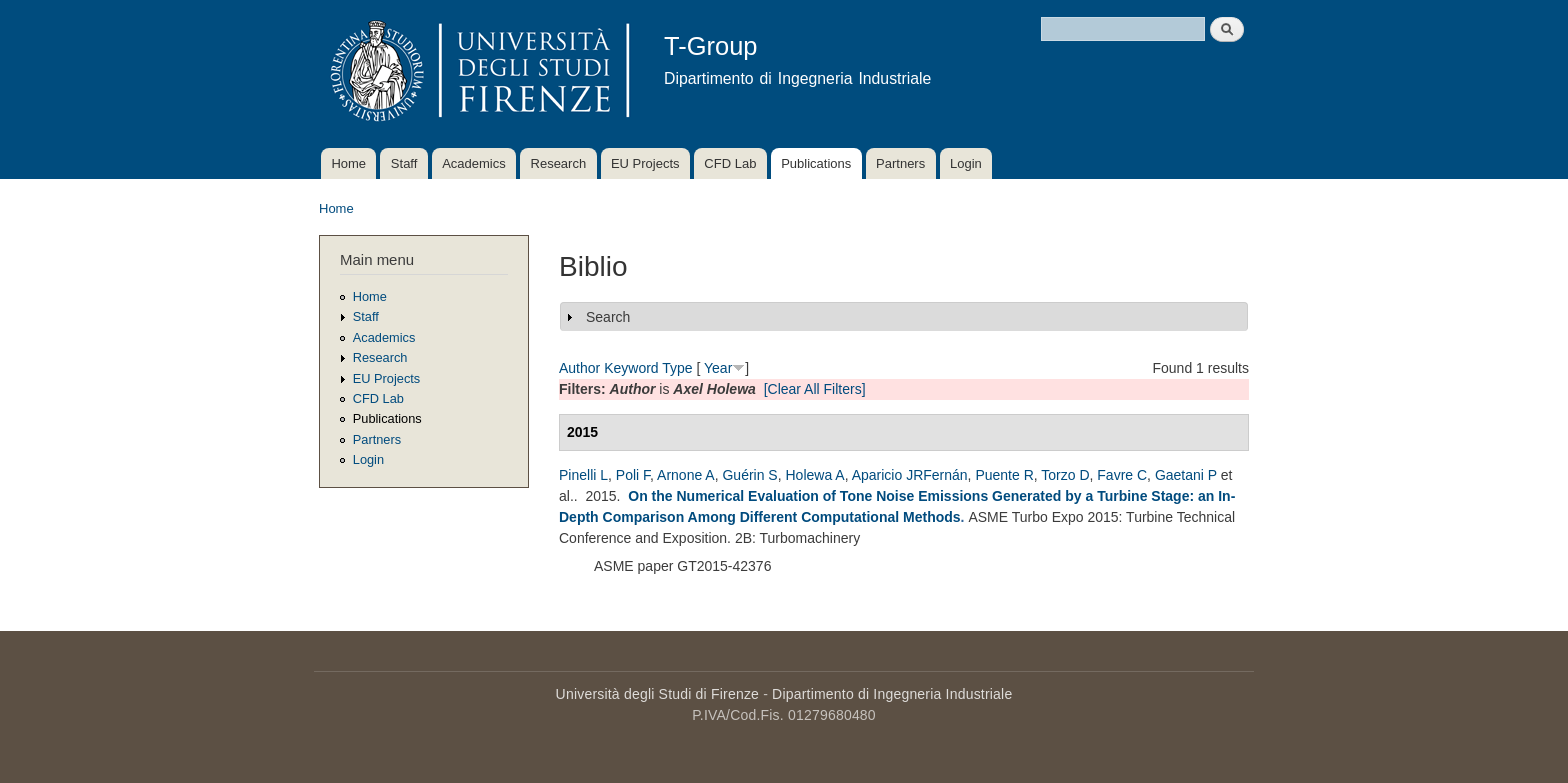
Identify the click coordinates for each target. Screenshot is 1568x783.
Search (608, 317)
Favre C (1122, 475)
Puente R (1004, 475)
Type (677, 368)
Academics (474, 163)
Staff (404, 163)
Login (966, 163)
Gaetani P (1186, 475)
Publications (816, 163)
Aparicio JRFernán (910, 475)
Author (579, 368)
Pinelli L (583, 475)
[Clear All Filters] (815, 389)
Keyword (631, 368)
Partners (900, 163)
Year (718, 368)
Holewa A (814, 475)
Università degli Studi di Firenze (657, 694)
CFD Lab (730, 163)
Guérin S (749, 475)
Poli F (633, 475)
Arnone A (686, 475)
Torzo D (1065, 475)
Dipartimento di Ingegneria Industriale (892, 694)
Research (559, 163)
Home (348, 163)
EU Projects (645, 163)
